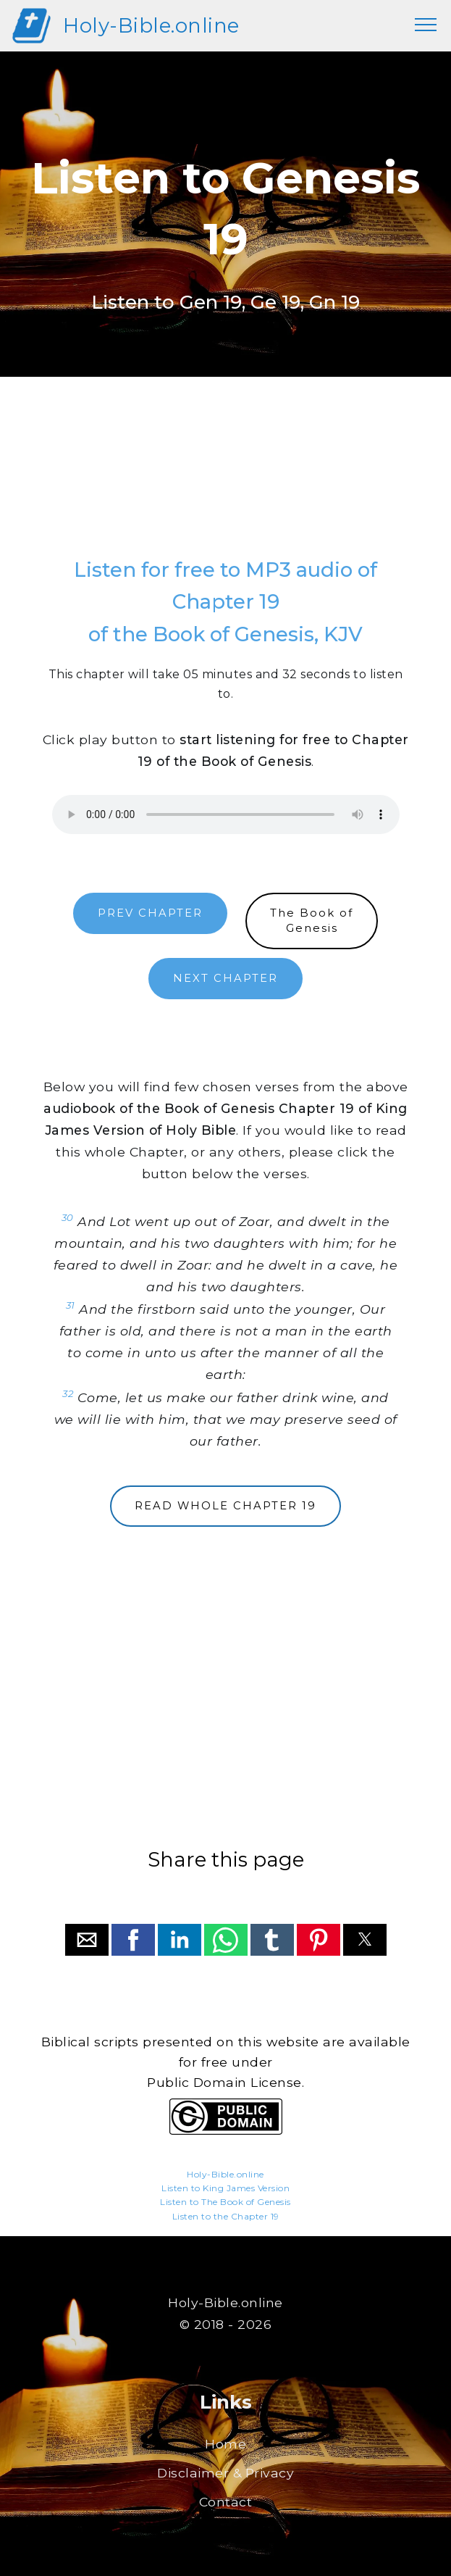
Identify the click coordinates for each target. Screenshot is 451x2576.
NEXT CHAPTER (225, 978)
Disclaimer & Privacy (225, 2472)
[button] (87, 1940)
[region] (226, 481)
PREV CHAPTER (150, 913)
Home (225, 2443)
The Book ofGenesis (311, 920)
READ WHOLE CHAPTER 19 (225, 1505)
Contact (226, 2501)
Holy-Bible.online (151, 25)
